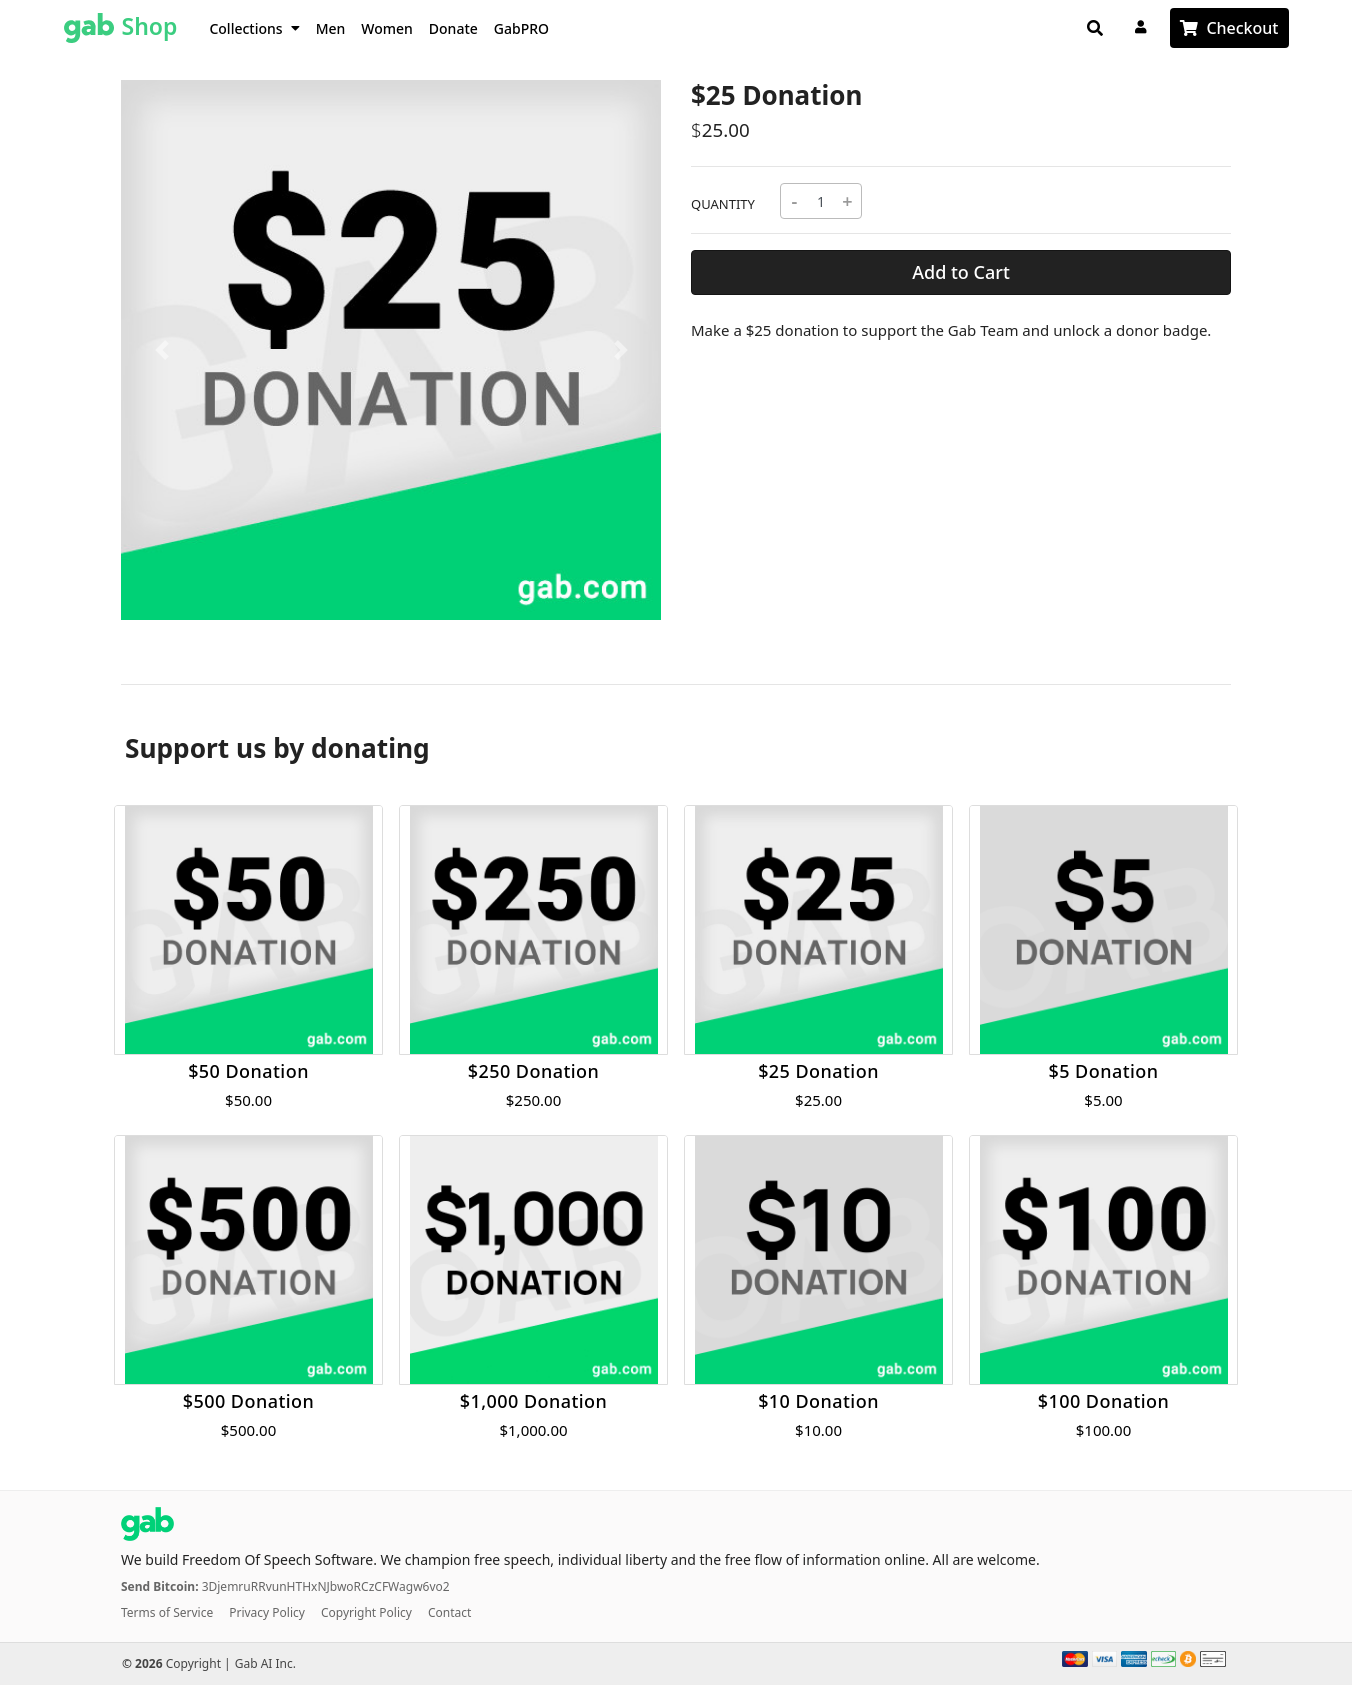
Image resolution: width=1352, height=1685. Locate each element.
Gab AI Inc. (265, 1663)
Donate (453, 28)
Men (331, 28)
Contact (449, 1612)
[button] (161, 350)
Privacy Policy (267, 1612)
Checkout (1242, 28)
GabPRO (521, 28)
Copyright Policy (366, 1612)
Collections (254, 28)
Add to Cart (961, 272)
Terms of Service (167, 1612)
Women (387, 28)
